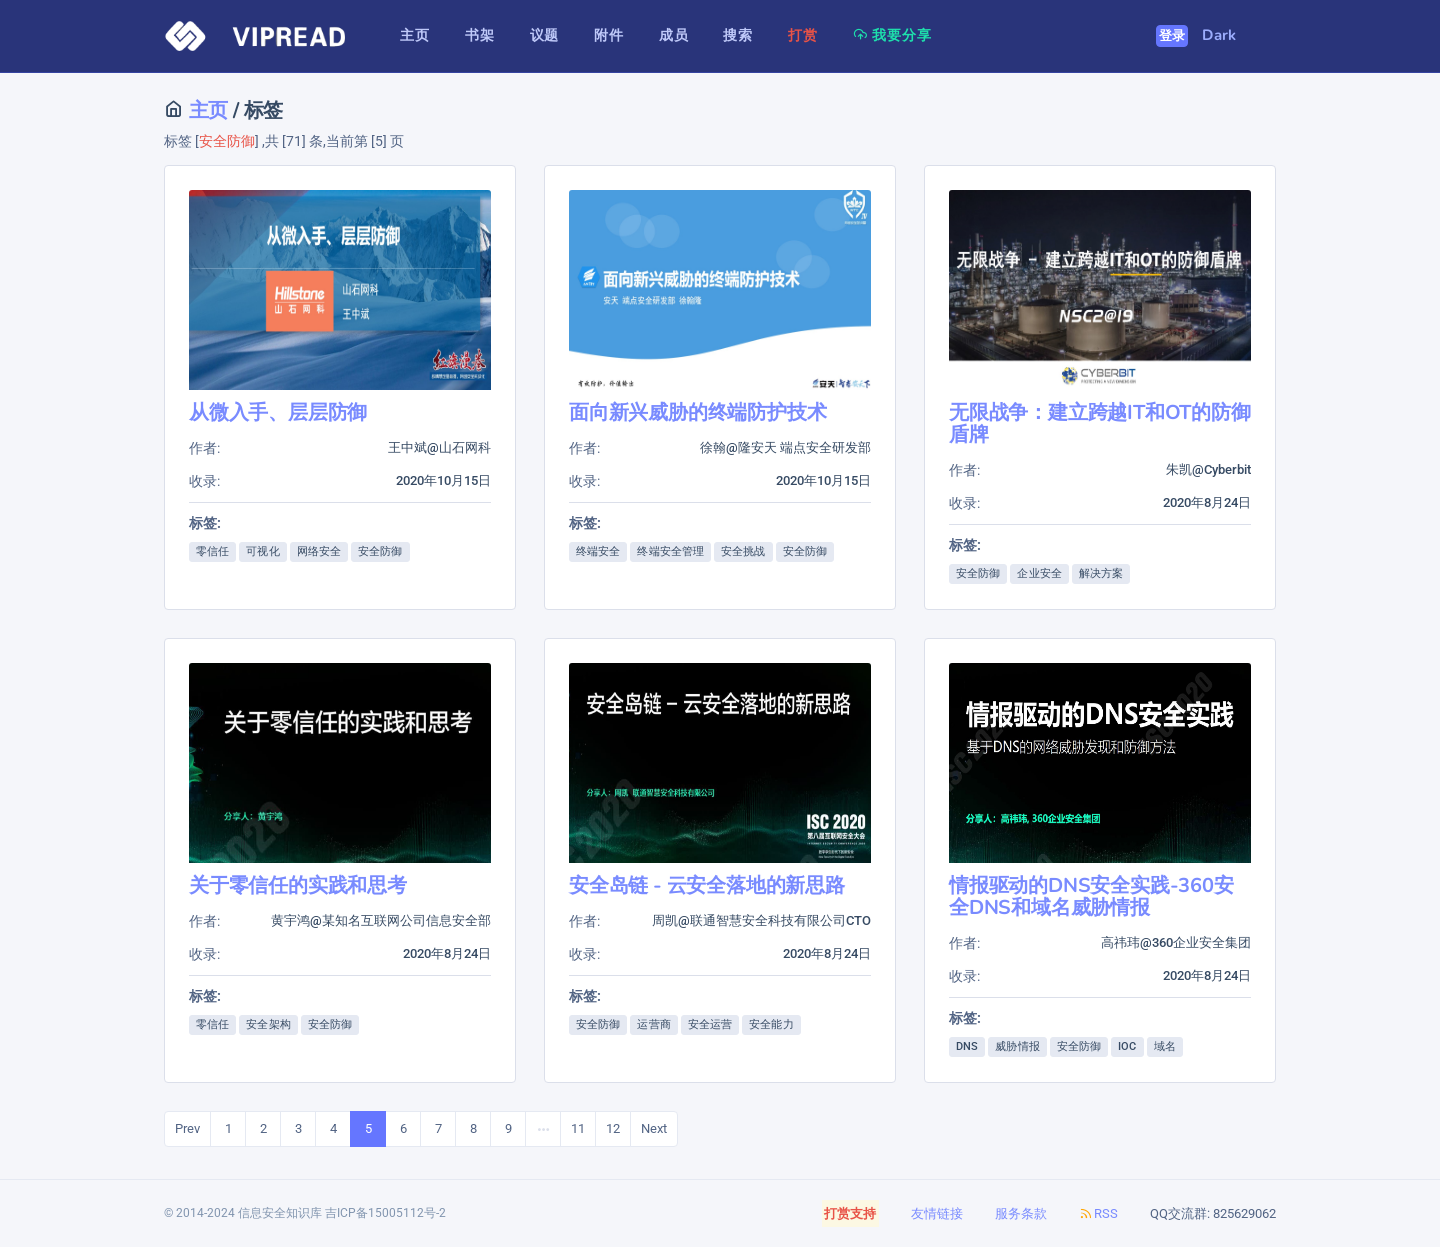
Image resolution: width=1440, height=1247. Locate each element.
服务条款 (1021, 1213)
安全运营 (710, 1024)
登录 (1172, 36)
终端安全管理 (670, 551)
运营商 (653, 1024)
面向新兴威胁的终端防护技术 (697, 412)
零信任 (212, 551)
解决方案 (1101, 573)
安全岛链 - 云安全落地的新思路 (707, 885)
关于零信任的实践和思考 (298, 885)
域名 (1165, 1046)
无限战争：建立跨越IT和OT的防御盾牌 (1100, 423)
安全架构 (268, 1024)
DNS (967, 1046)
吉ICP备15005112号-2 (385, 1213)
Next (654, 1128)
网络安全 (319, 551)
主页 (206, 110)
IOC (1127, 1046)
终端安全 (598, 551)
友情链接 (937, 1213)
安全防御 (380, 551)
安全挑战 (743, 551)
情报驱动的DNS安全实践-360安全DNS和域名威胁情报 (1091, 896)
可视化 (262, 551)
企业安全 (1039, 573)
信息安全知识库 (280, 1213)
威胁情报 (1017, 1046)
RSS (1098, 1213)
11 (578, 1128)
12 (613, 1128)
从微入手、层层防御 (278, 412)
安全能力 (771, 1024)
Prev (187, 1128)
